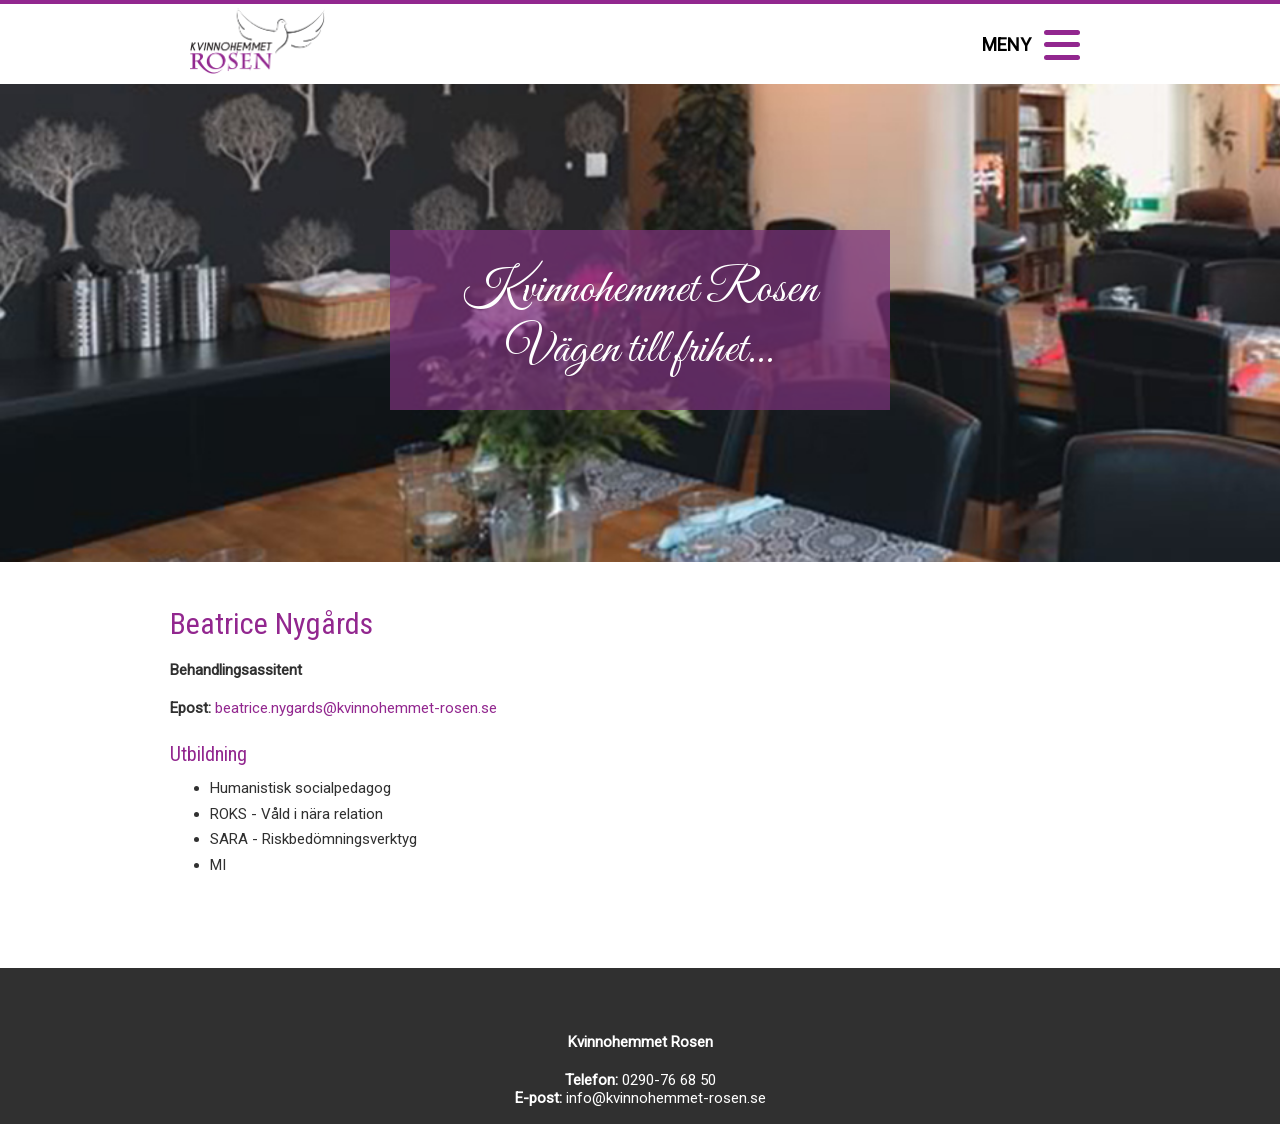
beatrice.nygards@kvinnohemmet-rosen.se (356, 708)
